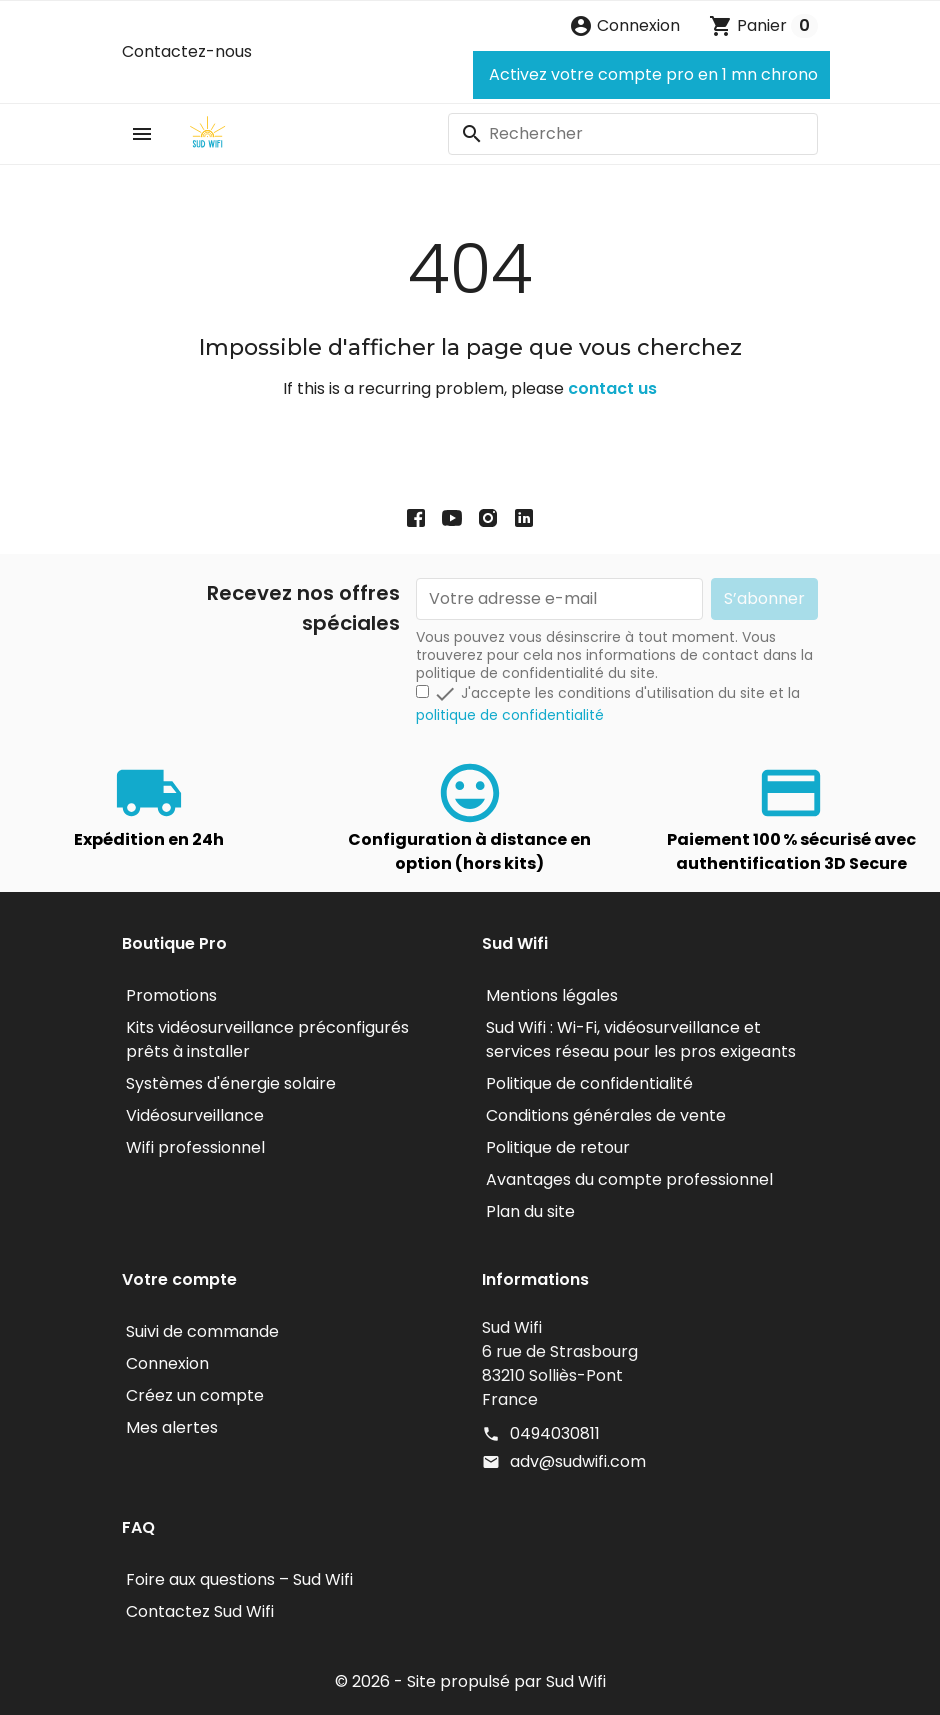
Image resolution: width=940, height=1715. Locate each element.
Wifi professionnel (195, 1147)
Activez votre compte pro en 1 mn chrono (651, 74)
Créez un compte (195, 1395)
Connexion (167, 1363)
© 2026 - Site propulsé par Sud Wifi (470, 1681)
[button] (624, 26)
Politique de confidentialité (589, 1083)
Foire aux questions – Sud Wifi (239, 1579)
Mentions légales (552, 995)
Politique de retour (558, 1147)
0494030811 (555, 1433)
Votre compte (179, 1279)
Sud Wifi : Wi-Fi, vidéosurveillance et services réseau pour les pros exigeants (641, 1039)
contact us (612, 388)
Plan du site (530, 1211)
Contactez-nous (187, 51)
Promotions (171, 995)
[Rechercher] (633, 134)
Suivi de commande (202, 1331)
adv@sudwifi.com (578, 1461)
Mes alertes (172, 1427)
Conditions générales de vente (606, 1115)
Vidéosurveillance (195, 1115)
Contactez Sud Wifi (200, 1611)
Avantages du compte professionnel (629, 1179)
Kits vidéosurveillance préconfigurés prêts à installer (267, 1039)
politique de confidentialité (510, 715)
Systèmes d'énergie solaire (231, 1083)
